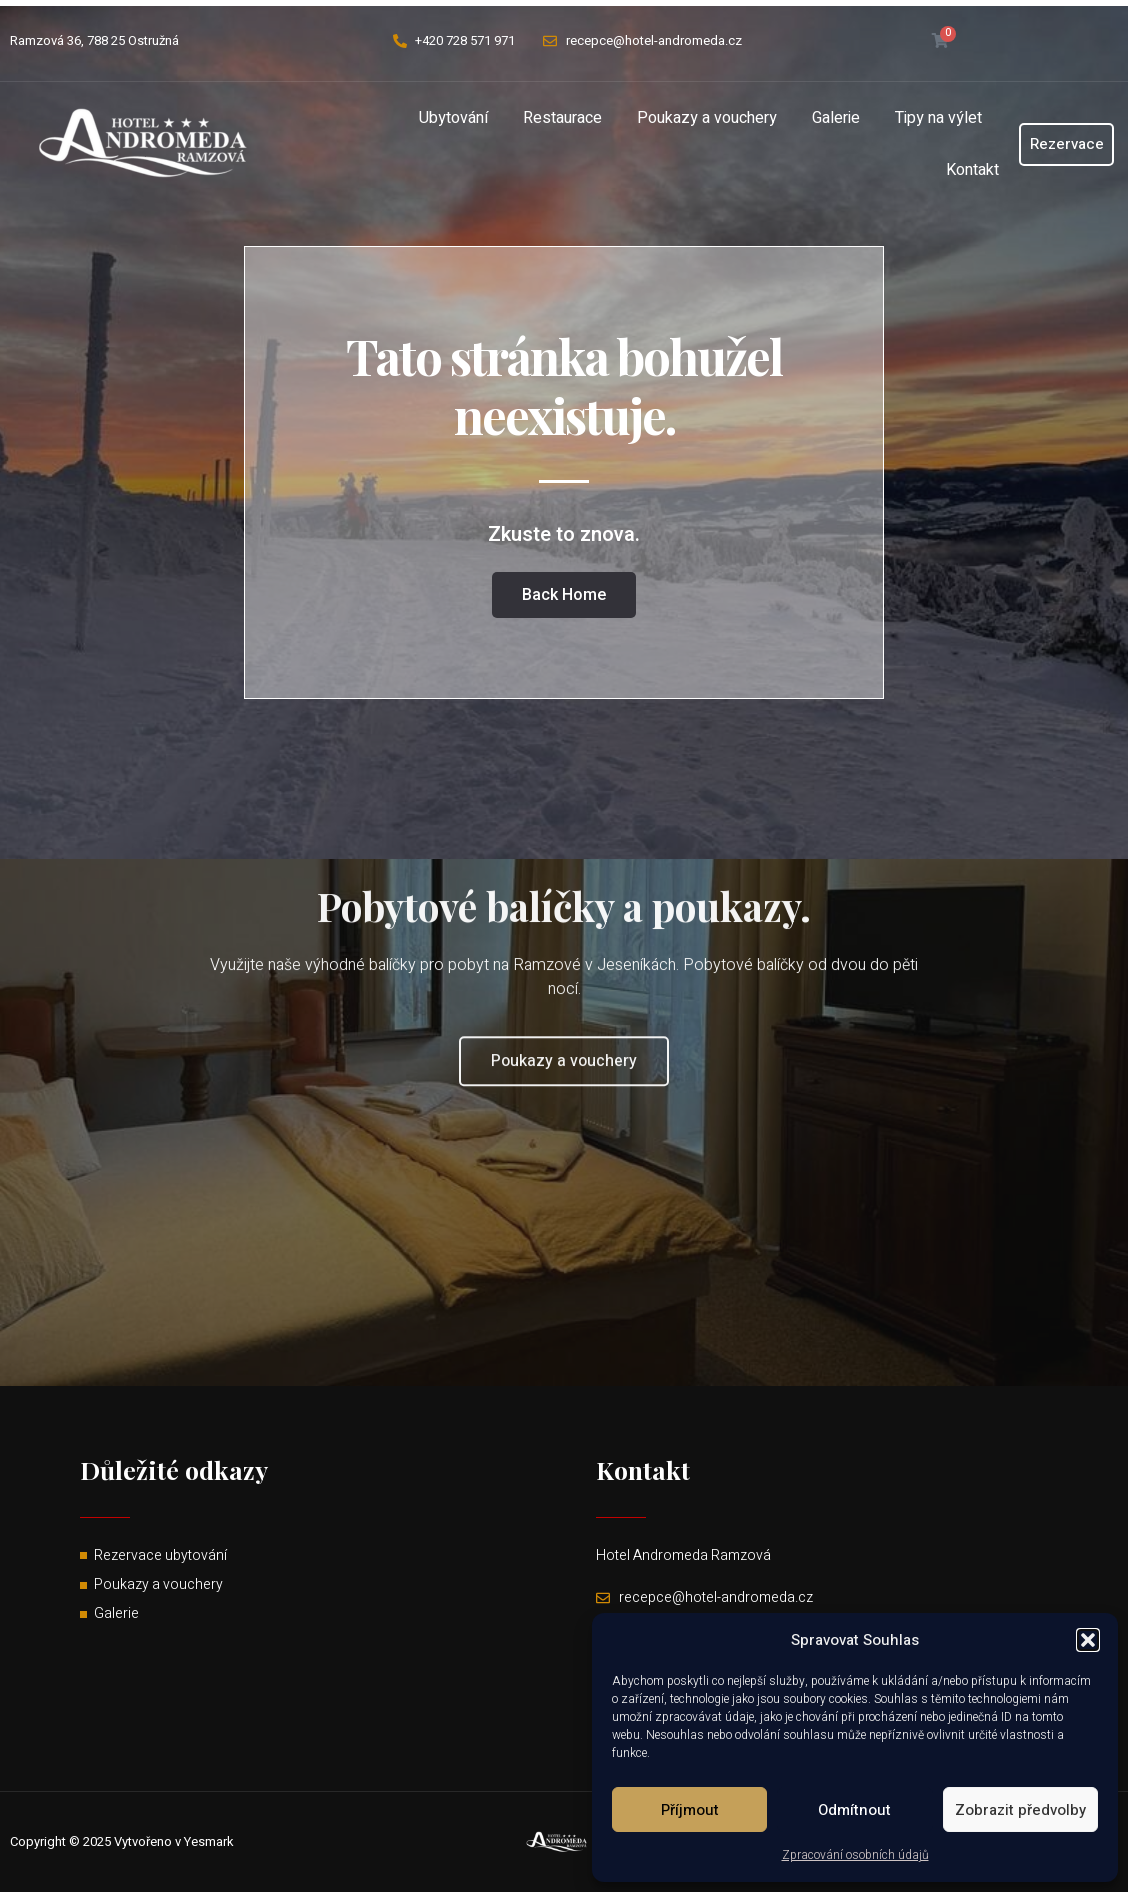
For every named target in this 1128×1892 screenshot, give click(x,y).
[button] (1088, 1640)
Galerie (836, 118)
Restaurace (562, 118)
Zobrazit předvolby (1020, 1810)
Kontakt (972, 170)
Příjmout (690, 1810)
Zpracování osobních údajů (855, 1855)
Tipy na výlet (938, 118)
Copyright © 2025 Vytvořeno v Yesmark (122, 1841)
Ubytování (453, 118)
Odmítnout (854, 1810)
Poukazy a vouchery (707, 118)
